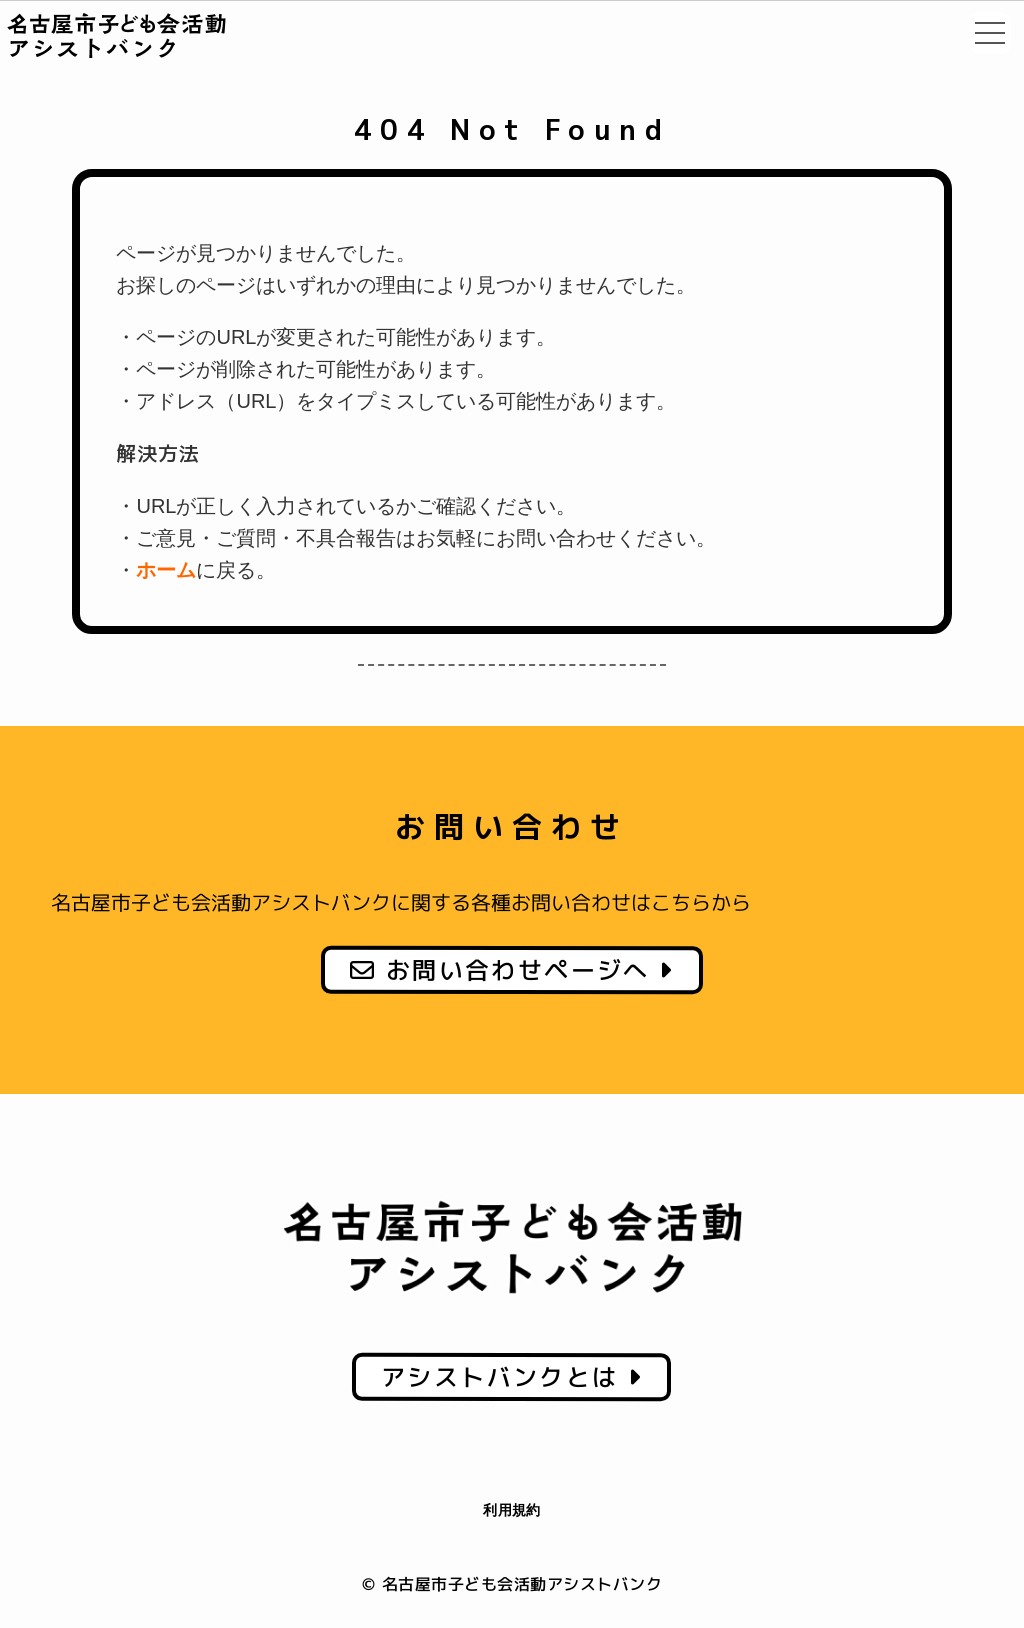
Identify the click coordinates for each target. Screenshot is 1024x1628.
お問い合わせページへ (512, 970)
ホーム (166, 570)
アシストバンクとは (511, 1376)
